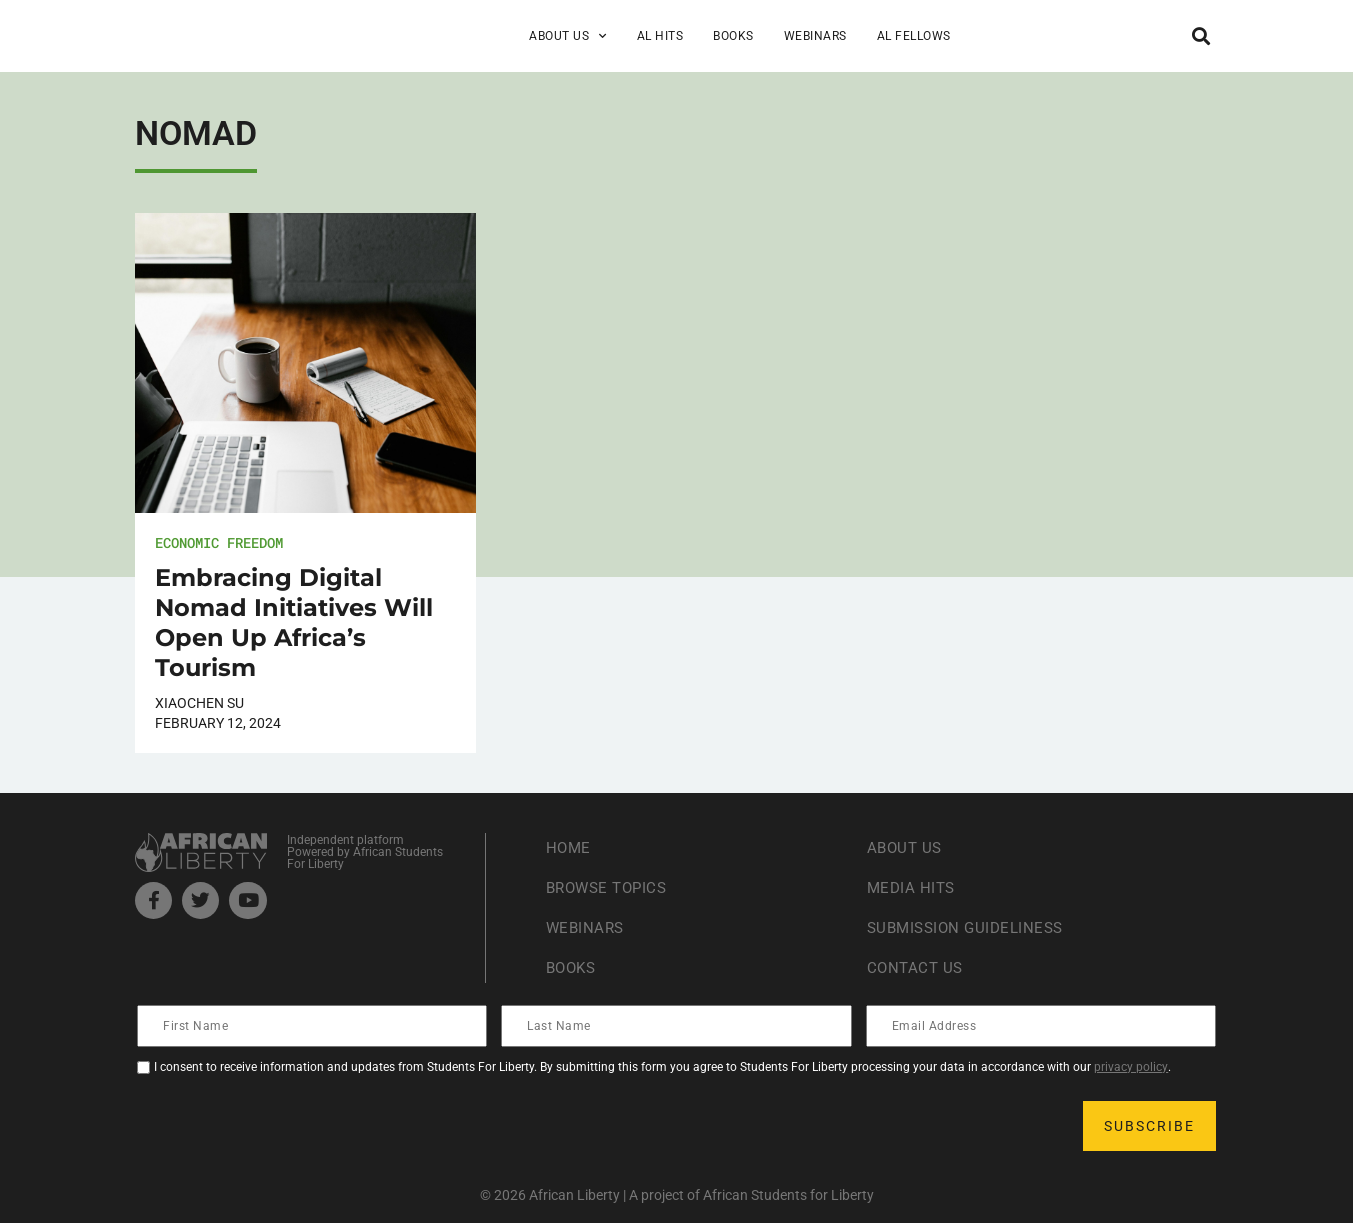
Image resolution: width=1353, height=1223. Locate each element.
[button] (1201, 35)
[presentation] (291, 1126)
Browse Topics (611, 887)
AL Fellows (914, 36)
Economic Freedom (219, 542)
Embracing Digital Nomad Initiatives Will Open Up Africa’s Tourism (294, 622)
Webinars (815, 36)
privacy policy (1131, 1067)
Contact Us (917, 967)
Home (569, 847)
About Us (568, 36)
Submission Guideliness (970, 927)
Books (733, 36)
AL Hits (660, 36)
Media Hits (913, 887)
